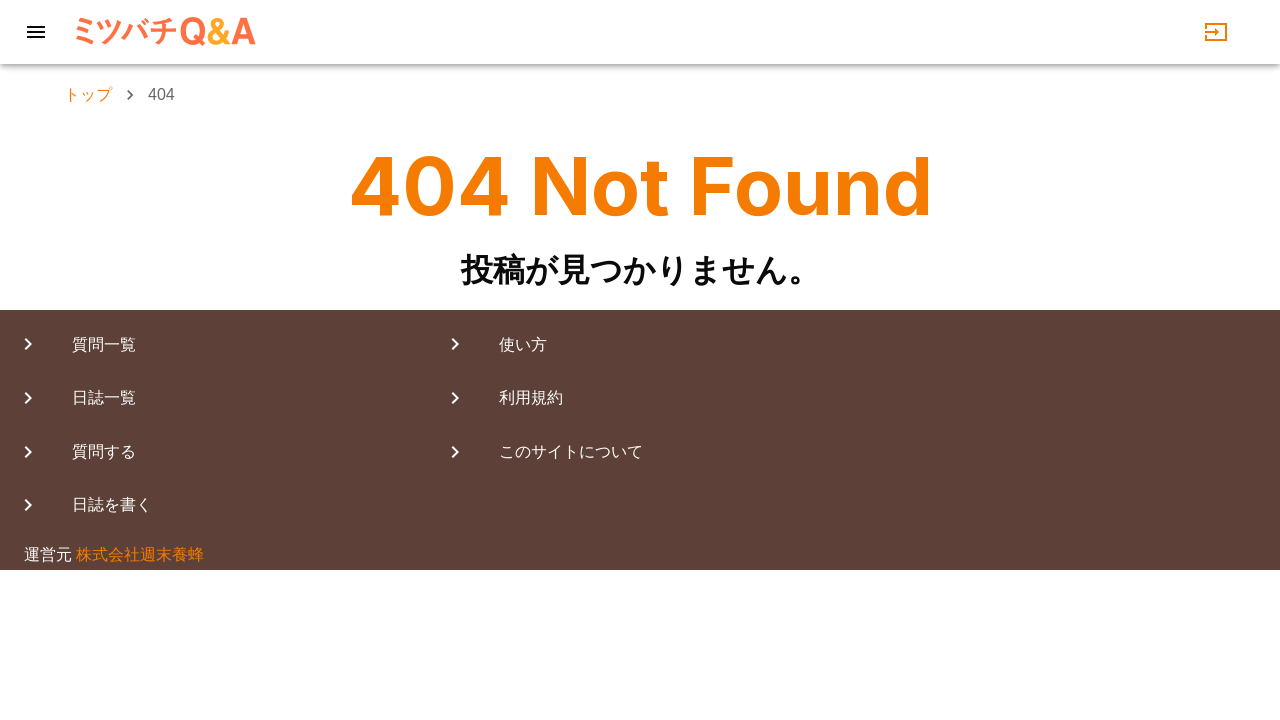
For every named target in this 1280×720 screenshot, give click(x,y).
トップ (88, 94)
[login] (1216, 32)
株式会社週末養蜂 (140, 554)
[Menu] (36, 32)
